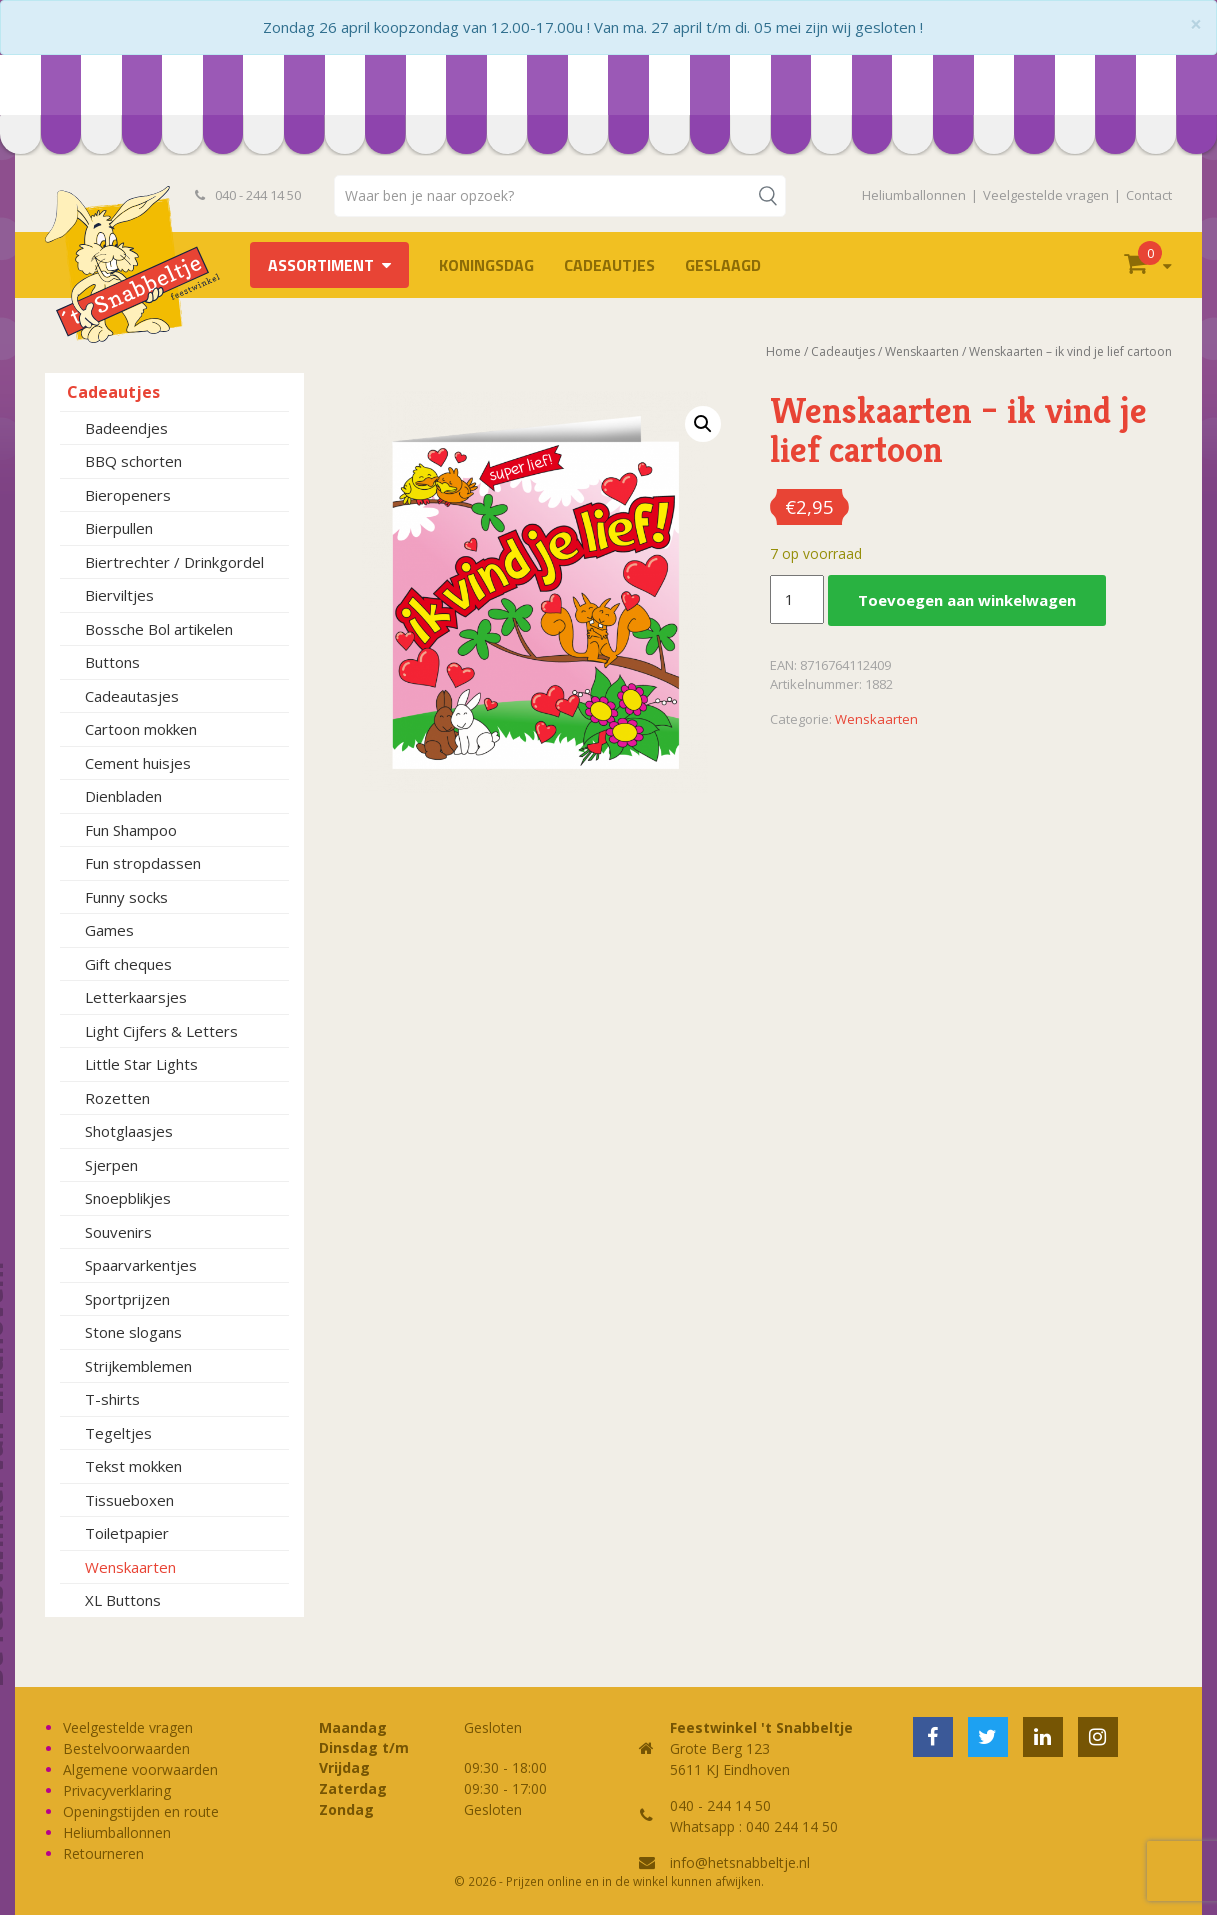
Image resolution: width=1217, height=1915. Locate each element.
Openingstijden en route (141, 1811)
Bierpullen (119, 528)
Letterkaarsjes (136, 997)
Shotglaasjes (129, 1131)
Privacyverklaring (117, 1790)
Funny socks (126, 897)
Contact (1149, 195)
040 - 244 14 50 (248, 195)
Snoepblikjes (128, 1198)
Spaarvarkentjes (141, 1265)
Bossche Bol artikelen (159, 629)
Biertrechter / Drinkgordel (174, 562)
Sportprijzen (127, 1299)
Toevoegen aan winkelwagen (967, 600)
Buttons (112, 662)
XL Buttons (123, 1600)
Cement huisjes (138, 763)
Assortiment (321, 265)
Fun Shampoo (131, 830)
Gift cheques (128, 964)
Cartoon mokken (141, 729)
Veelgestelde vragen (1046, 195)
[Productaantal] (797, 600)
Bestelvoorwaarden (126, 1748)
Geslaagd (723, 265)
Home (783, 351)
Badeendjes (126, 428)
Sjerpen (111, 1165)
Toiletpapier (127, 1533)
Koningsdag (486, 265)
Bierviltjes (119, 595)
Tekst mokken (133, 1466)
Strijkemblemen (138, 1366)
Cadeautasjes (132, 696)
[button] (703, 424)
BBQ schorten (133, 461)
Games (109, 930)
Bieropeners (128, 495)
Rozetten (117, 1098)
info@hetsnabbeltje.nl (740, 1862)
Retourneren (103, 1853)
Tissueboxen (129, 1500)
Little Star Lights (141, 1064)
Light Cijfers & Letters (161, 1031)
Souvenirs (118, 1232)
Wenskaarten (130, 1567)
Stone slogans (133, 1332)
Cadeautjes (609, 265)
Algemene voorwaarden (140, 1769)
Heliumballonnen (914, 195)
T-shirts (112, 1399)
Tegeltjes (118, 1433)
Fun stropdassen (143, 863)
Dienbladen (123, 796)
